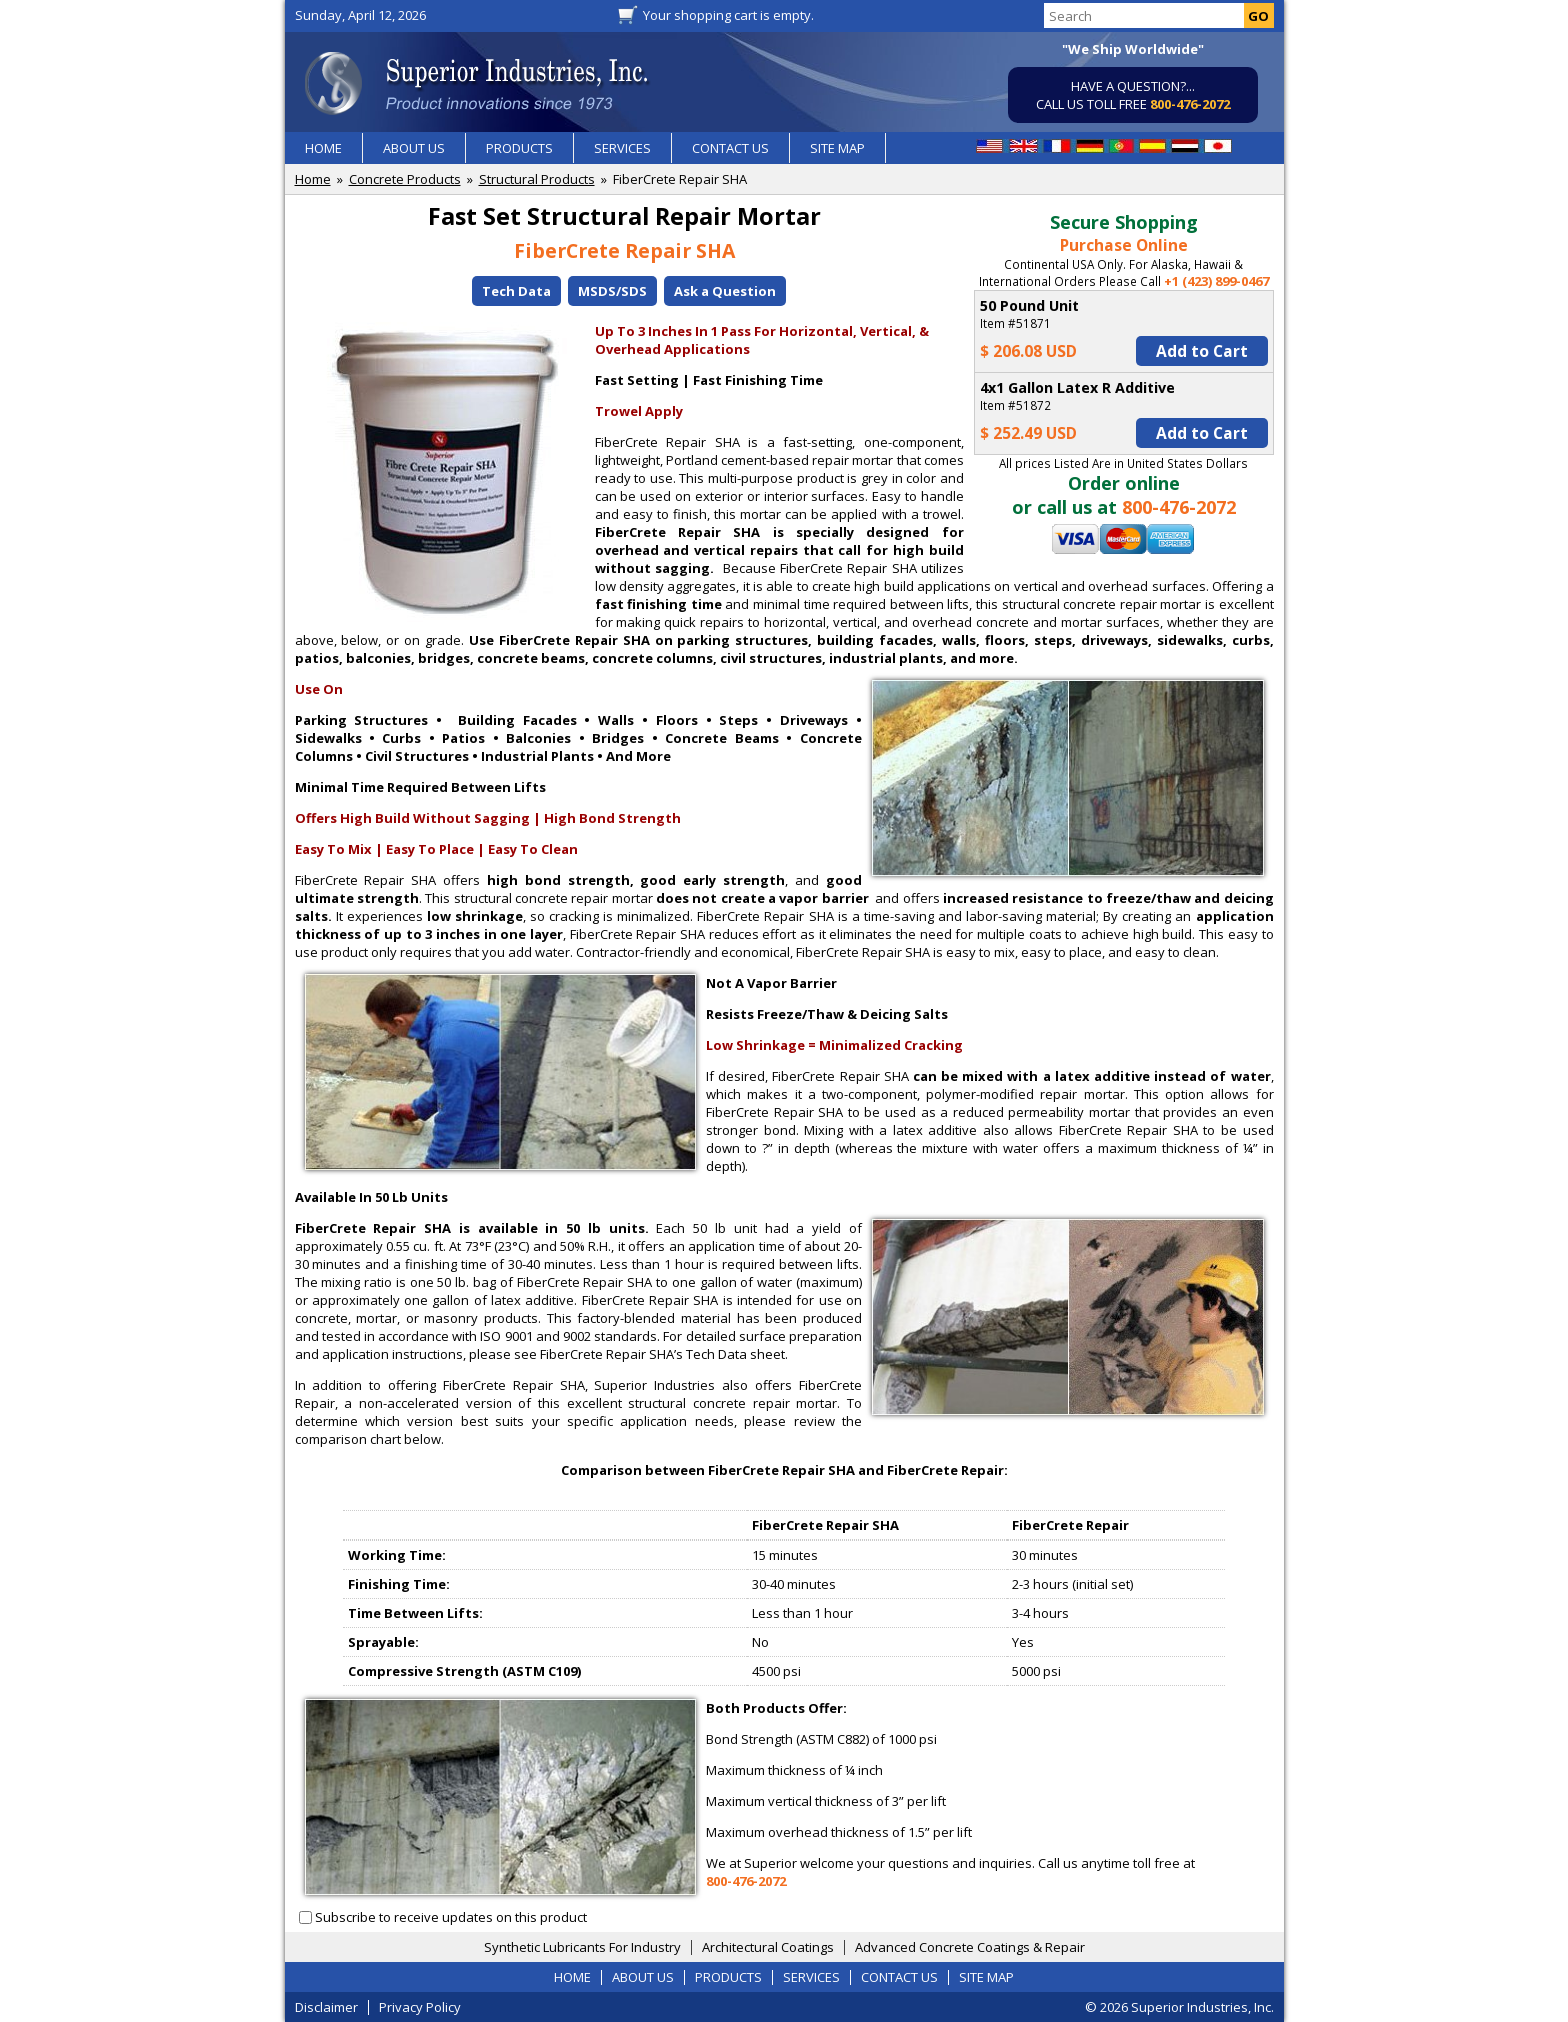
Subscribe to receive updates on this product (451, 1917)
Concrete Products (405, 179)
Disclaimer (326, 2007)
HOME (323, 148)
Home (313, 179)
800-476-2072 (1190, 104)
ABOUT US (414, 148)
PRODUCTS (519, 148)
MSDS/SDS (612, 291)
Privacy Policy (420, 2007)
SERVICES (622, 148)
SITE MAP (837, 148)
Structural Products (537, 179)
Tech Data (516, 291)
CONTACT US (730, 148)
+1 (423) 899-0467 (1216, 281)
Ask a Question (725, 291)
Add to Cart (1202, 351)
